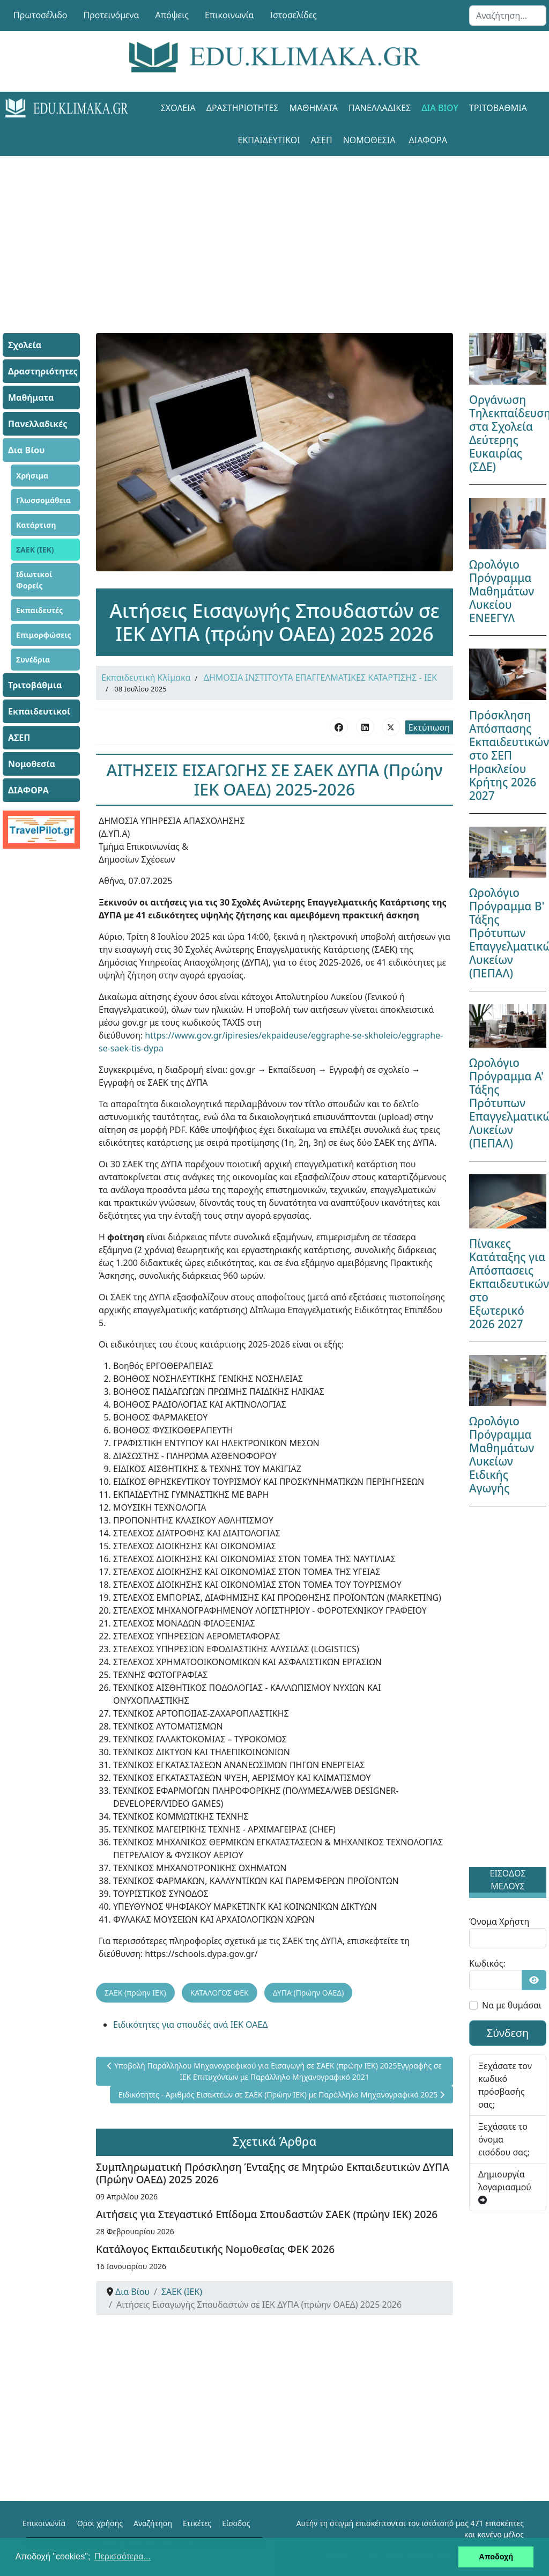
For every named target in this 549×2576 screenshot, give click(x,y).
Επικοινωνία (229, 15)
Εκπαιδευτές (39, 610)
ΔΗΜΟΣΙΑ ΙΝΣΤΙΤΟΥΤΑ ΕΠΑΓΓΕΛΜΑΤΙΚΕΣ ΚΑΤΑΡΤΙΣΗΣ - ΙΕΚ (320, 677)
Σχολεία (178, 108)
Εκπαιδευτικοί (269, 140)
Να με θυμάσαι (511, 2005)
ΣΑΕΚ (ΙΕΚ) (35, 549)
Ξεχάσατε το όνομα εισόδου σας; (504, 2139)
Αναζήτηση (152, 2523)
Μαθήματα (314, 108)
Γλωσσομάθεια (43, 500)
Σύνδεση (508, 2033)
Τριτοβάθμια (498, 108)
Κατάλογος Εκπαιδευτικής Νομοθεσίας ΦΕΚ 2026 (215, 2249)
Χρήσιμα (32, 475)
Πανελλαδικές (379, 108)
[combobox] (507, 15)
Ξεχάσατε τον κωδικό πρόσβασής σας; (505, 2085)
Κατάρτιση (36, 525)
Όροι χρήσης (99, 2523)
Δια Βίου (439, 108)
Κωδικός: (487, 1963)
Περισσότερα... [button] (122, 2556)
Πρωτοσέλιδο (40, 15)
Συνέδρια (33, 659)
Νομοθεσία (369, 140)
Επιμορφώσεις (43, 635)
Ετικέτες (197, 2523)
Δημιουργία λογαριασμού (504, 2186)
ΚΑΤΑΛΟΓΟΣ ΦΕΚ (219, 1993)
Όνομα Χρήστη (499, 1921)
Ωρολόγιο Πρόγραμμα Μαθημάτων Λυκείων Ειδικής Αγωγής (501, 1455)
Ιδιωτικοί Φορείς (34, 580)
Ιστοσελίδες (293, 15)
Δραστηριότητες (242, 108)
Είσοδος (236, 2523)
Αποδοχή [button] (496, 2556)
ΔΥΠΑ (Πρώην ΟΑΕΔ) (308, 1993)
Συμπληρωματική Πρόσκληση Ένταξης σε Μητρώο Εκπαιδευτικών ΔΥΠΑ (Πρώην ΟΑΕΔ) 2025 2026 (272, 2173)
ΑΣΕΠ (321, 140)
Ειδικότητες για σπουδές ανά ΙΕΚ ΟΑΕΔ (190, 2024)
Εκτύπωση (429, 727)
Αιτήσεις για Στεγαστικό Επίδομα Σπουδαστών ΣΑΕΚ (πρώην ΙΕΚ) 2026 (266, 2214)
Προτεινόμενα (111, 15)
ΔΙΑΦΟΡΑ (428, 140)
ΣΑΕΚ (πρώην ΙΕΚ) (135, 1993)
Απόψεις (171, 15)
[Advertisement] (274, 231)
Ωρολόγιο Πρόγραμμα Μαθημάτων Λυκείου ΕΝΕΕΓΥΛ (501, 591)
